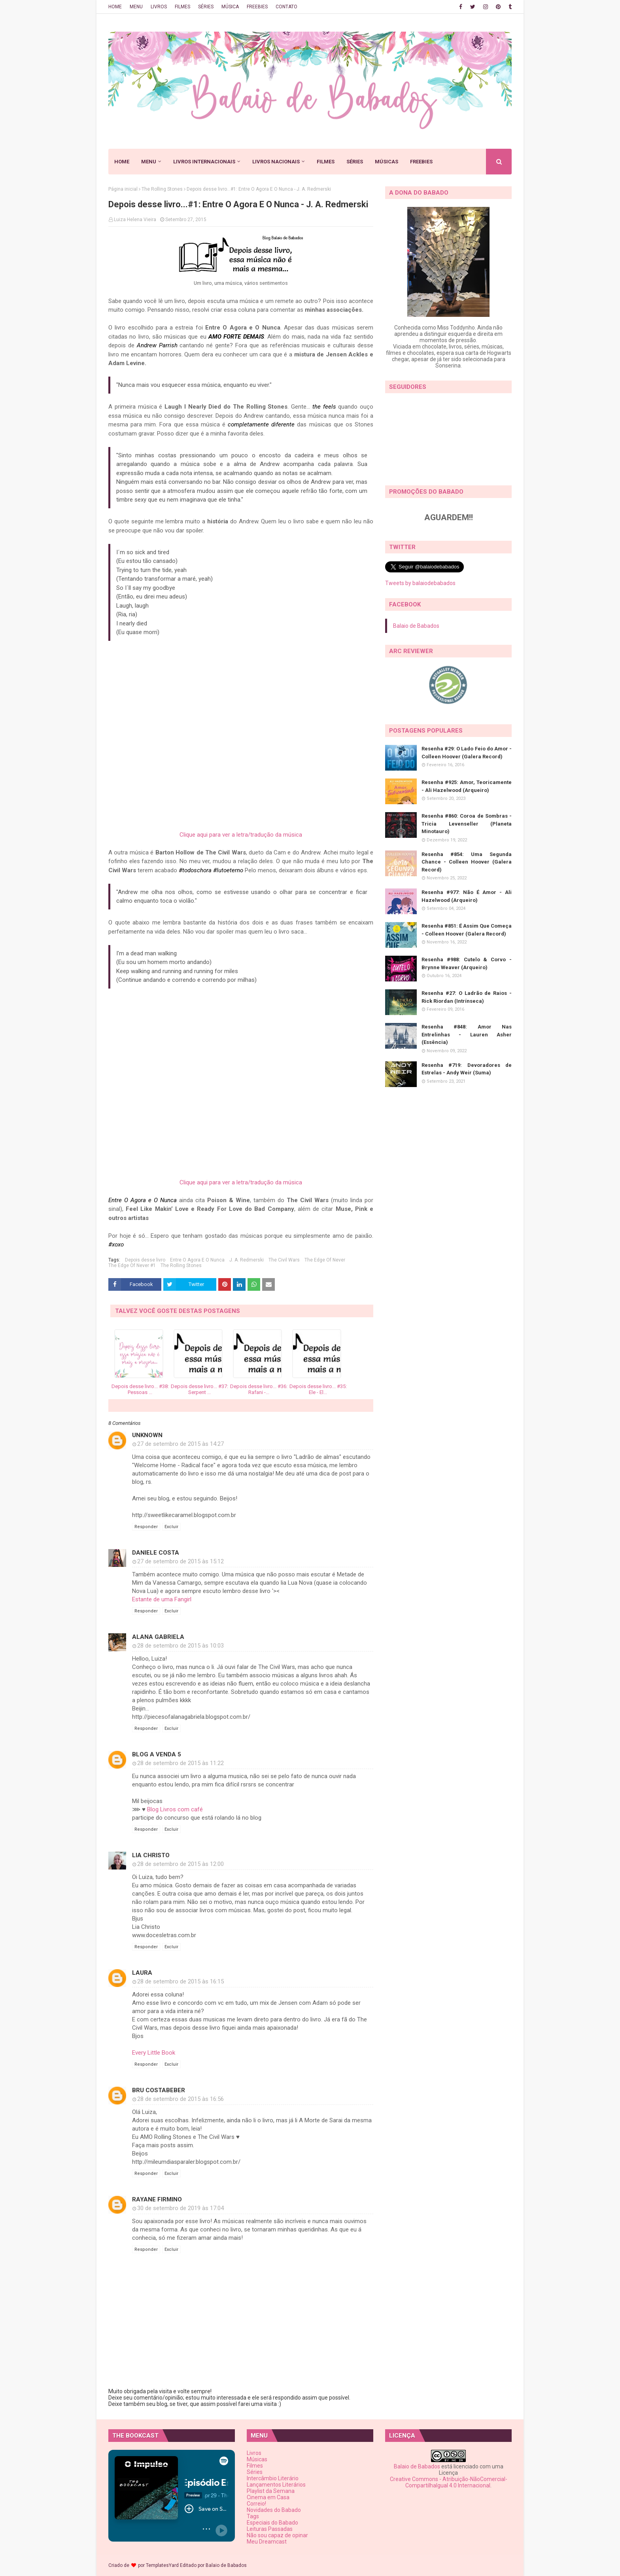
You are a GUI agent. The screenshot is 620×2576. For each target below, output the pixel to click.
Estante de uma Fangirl (161, 1599)
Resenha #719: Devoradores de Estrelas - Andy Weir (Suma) (467, 1069)
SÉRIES (206, 6)
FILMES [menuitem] (326, 162)
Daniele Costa (155, 1552)
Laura (142, 1972)
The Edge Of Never (324, 1260)
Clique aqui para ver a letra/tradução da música (241, 834)
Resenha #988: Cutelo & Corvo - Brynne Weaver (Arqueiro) (467, 963)
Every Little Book (153, 2052)
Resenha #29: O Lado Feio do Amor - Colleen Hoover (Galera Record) (467, 753)
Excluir (171, 1526)
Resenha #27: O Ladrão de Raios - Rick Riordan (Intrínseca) (467, 997)
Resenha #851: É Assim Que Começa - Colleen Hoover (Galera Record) (467, 930)
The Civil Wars (284, 1260)
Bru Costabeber (158, 2090)
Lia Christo (151, 1855)
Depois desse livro (145, 1260)
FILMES (182, 6)
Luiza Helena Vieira (135, 219)
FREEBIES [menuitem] (421, 162)
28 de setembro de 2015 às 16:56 (180, 2098)
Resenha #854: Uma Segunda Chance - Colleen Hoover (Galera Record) (467, 862)
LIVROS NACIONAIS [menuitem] (276, 162)
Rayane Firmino (157, 2199)
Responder (146, 1526)
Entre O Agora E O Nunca (197, 1260)
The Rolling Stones (162, 189)
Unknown (147, 1435)
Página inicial (123, 189)
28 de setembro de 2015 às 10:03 (180, 1645)
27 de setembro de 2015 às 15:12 (180, 1561)
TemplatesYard (162, 2565)
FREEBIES (257, 6)
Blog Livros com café (175, 1809)
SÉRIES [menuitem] (354, 162)
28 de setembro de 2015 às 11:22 (180, 1763)
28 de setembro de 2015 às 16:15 (180, 1981)
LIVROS (159, 6)
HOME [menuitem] (121, 162)
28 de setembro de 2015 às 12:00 (180, 1864)
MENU (136, 6)
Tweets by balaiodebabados (420, 583)
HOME (115, 6)
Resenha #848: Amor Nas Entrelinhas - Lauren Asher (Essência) (467, 1034)
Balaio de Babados (416, 626)
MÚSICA (230, 6)
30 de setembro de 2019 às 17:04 (180, 2208)
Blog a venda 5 (156, 1754)
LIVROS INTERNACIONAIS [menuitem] (204, 162)
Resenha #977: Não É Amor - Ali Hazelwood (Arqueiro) (467, 896)
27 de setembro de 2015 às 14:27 (180, 1443)
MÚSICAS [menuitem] (386, 162)
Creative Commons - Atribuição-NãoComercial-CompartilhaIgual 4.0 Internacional (448, 2482)
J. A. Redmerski (246, 1260)
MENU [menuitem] (148, 162)
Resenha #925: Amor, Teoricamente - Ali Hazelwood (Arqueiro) (467, 786)
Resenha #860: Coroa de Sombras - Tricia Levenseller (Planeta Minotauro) (467, 823)
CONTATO (286, 6)
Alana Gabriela (158, 1636)
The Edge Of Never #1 (132, 1265)
